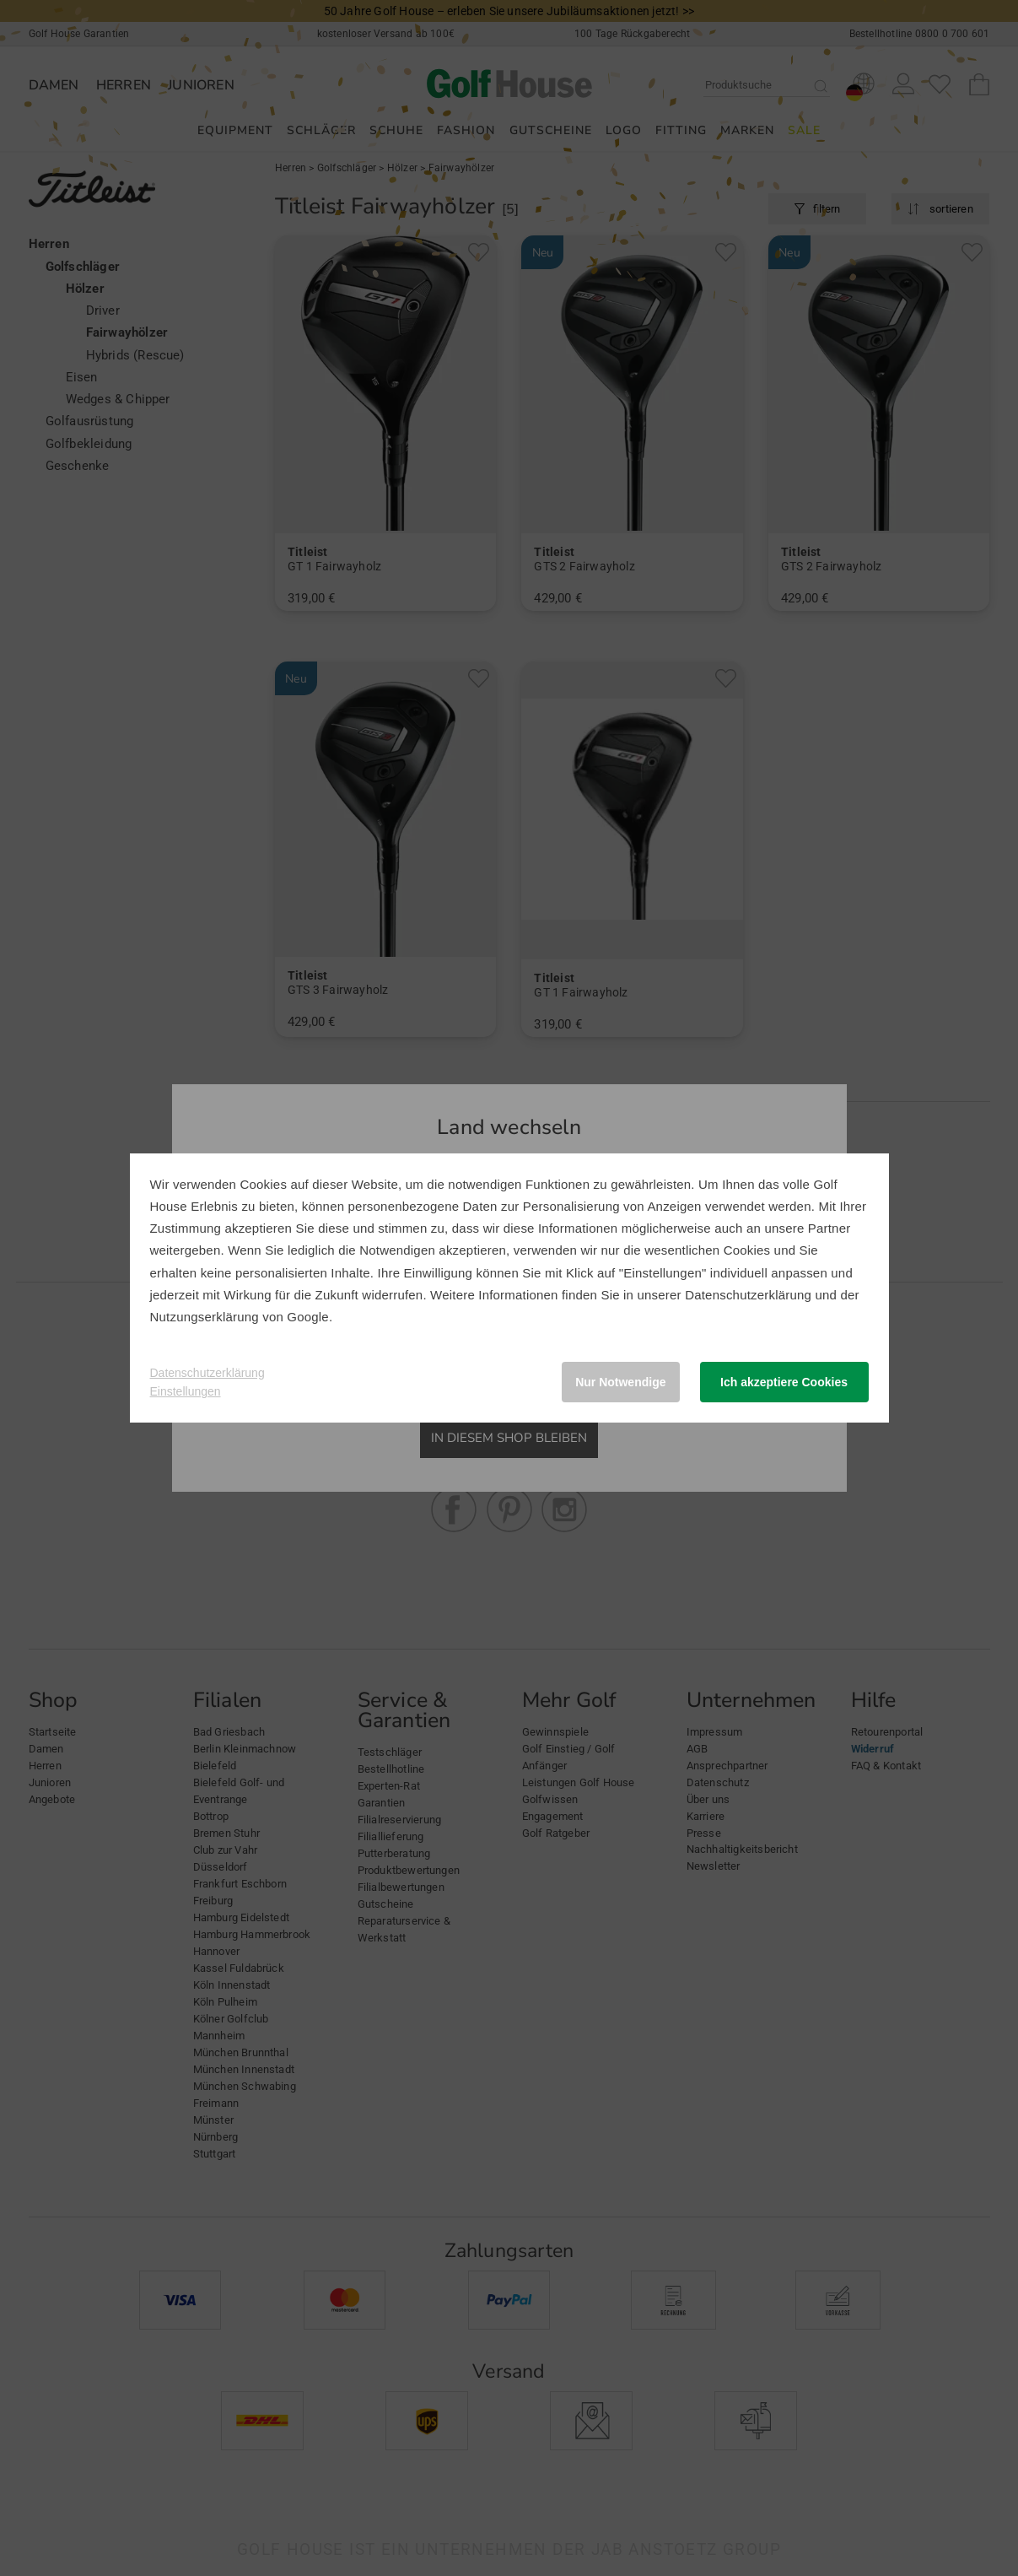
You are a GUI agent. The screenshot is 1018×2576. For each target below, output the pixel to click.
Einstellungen (185, 1391)
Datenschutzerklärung (748, 1295)
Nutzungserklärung (204, 1317)
